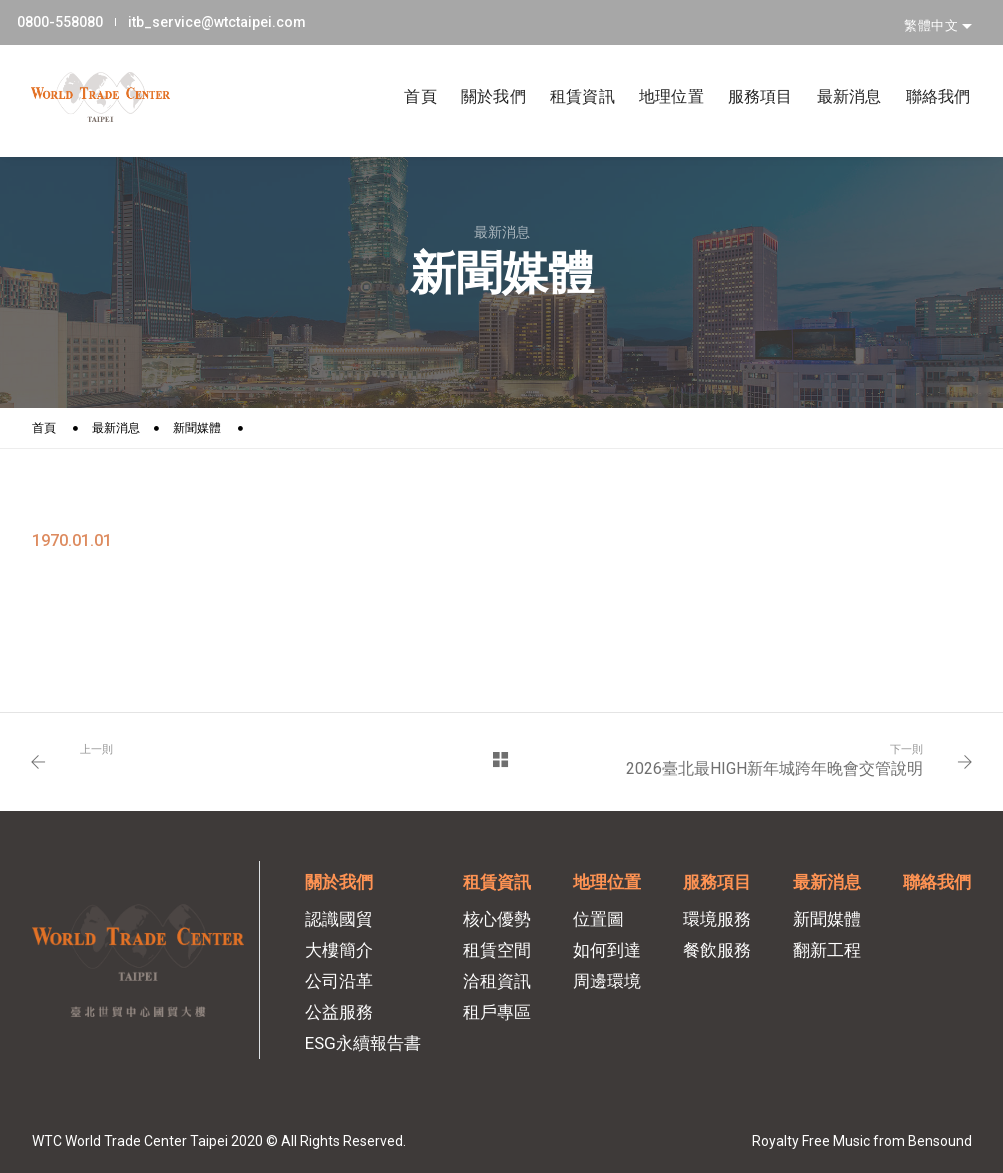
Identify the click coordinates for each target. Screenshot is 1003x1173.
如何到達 (607, 950)
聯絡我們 (924, 71)
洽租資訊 (497, 981)
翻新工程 (827, 950)
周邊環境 (607, 981)
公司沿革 (339, 981)
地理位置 (657, 71)
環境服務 (717, 919)
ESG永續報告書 (363, 1043)
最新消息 (835, 71)
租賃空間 (497, 950)
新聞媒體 (197, 428)
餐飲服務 (717, 950)
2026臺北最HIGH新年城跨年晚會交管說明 (774, 768)
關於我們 (479, 71)
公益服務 (339, 1012)
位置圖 (598, 919)
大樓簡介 (339, 950)
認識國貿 (339, 919)
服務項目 (746, 71)
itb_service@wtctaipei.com (230, 19)
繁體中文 (933, 18)
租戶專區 (497, 1012)
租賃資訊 (568, 71)
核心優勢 (497, 919)
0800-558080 (75, 19)
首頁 (406, 71)
